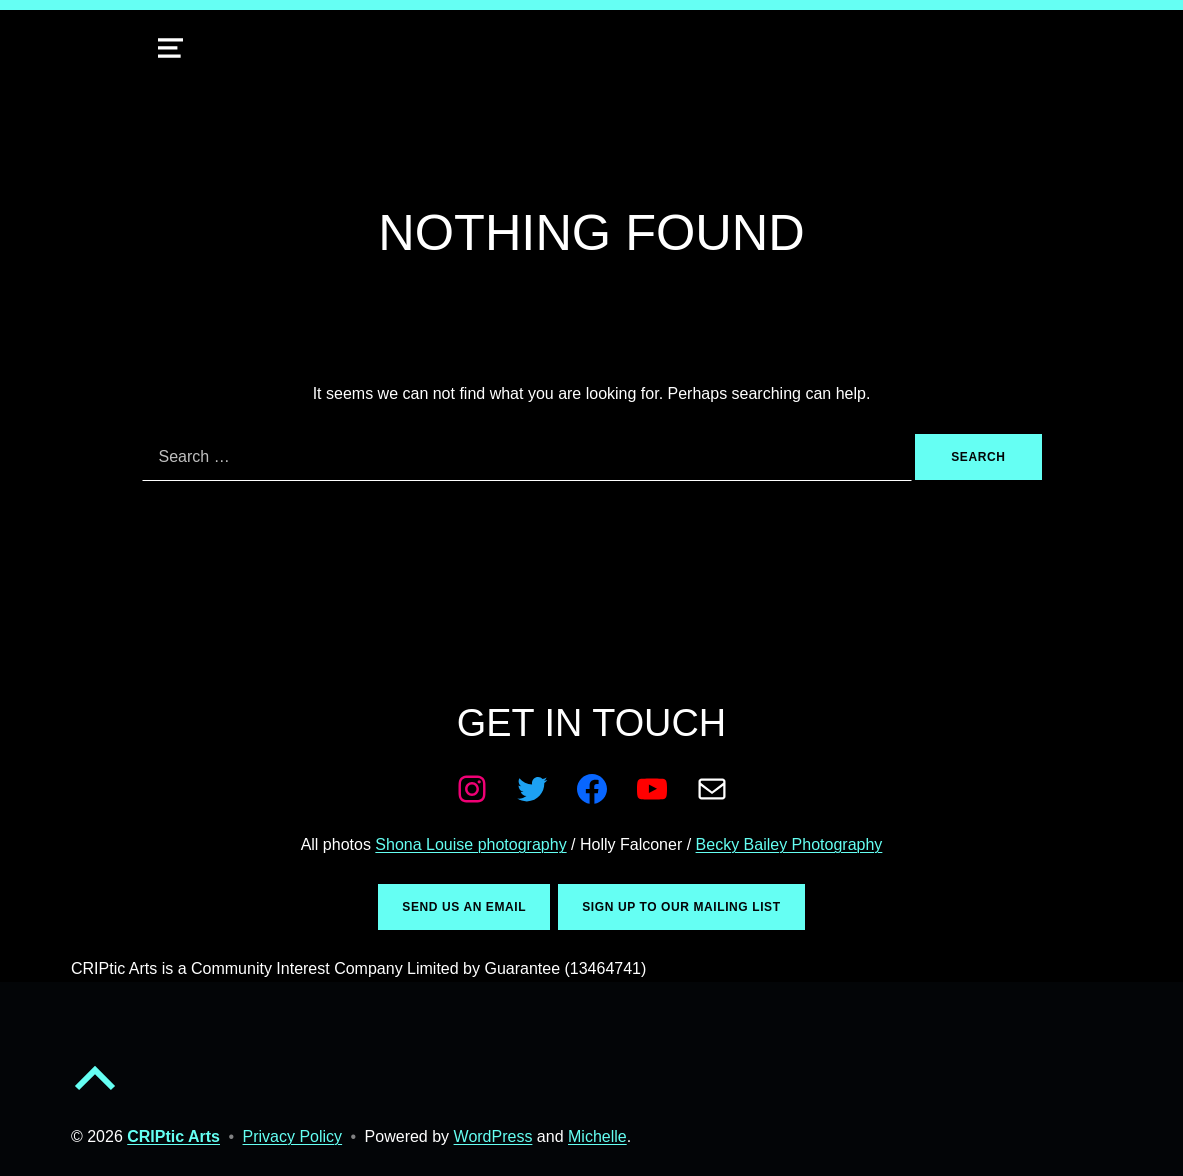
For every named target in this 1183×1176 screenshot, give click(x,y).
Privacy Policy (293, 1136)
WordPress (493, 1136)
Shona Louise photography (470, 844)
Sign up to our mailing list (681, 907)
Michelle (597, 1136)
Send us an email (464, 907)
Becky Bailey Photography (789, 844)
